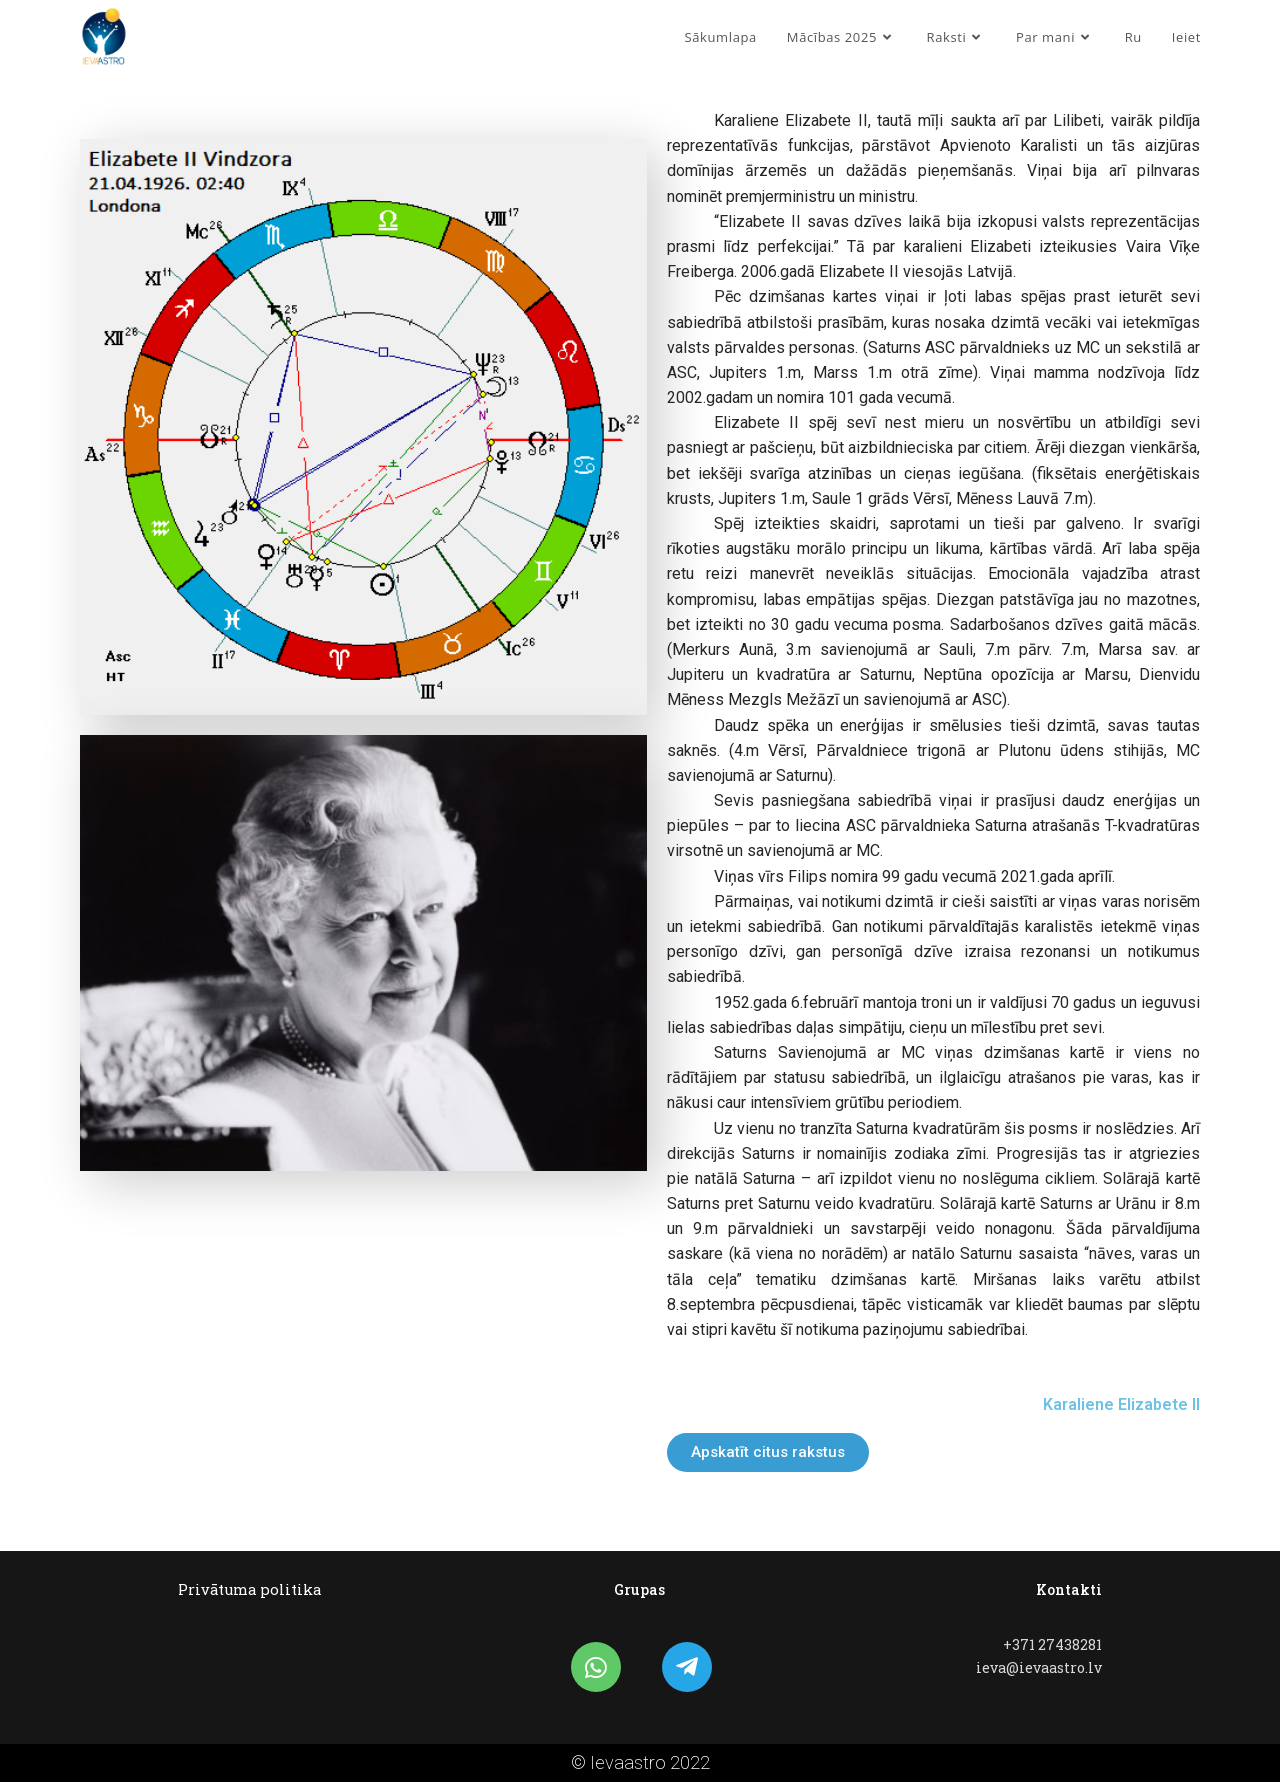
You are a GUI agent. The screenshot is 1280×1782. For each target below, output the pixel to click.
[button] (768, 1452)
